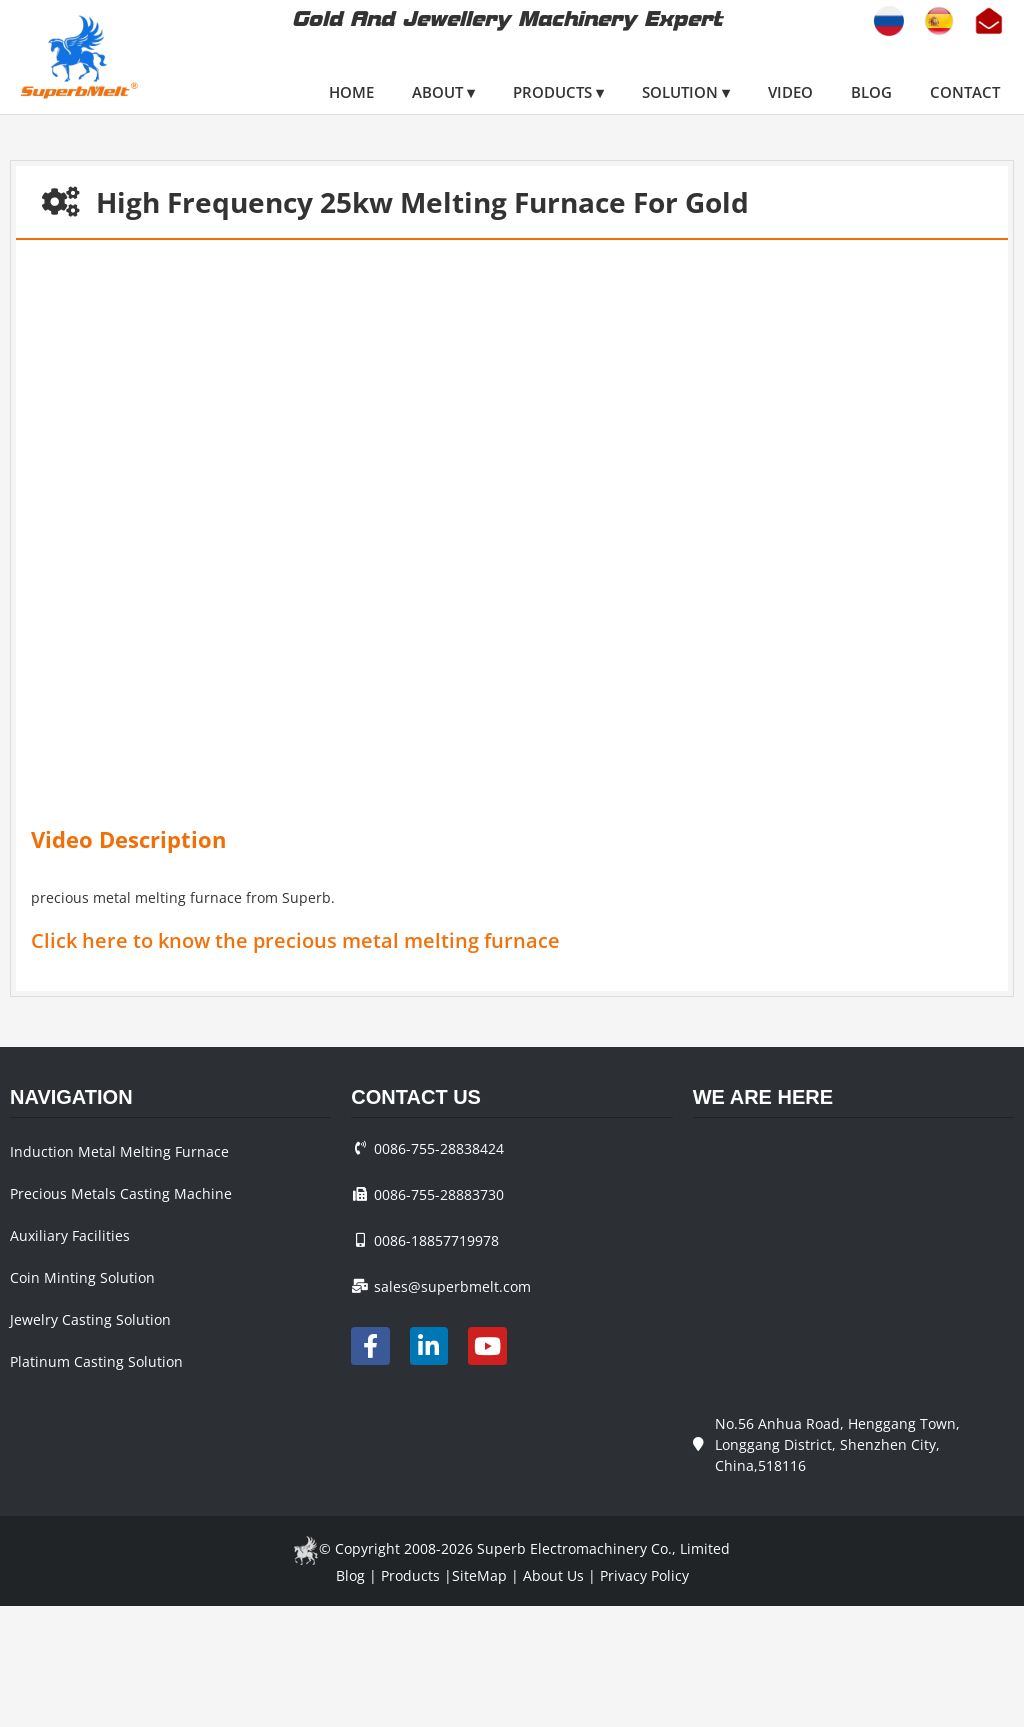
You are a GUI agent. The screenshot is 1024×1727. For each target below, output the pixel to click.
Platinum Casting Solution (96, 1361)
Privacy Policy (644, 1575)
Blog (350, 1575)
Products (410, 1575)
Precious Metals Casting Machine (121, 1193)
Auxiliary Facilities (70, 1235)
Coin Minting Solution (82, 1277)
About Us (553, 1575)
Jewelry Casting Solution (90, 1319)
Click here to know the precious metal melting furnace (295, 940)
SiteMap (479, 1575)
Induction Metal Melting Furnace (119, 1151)
